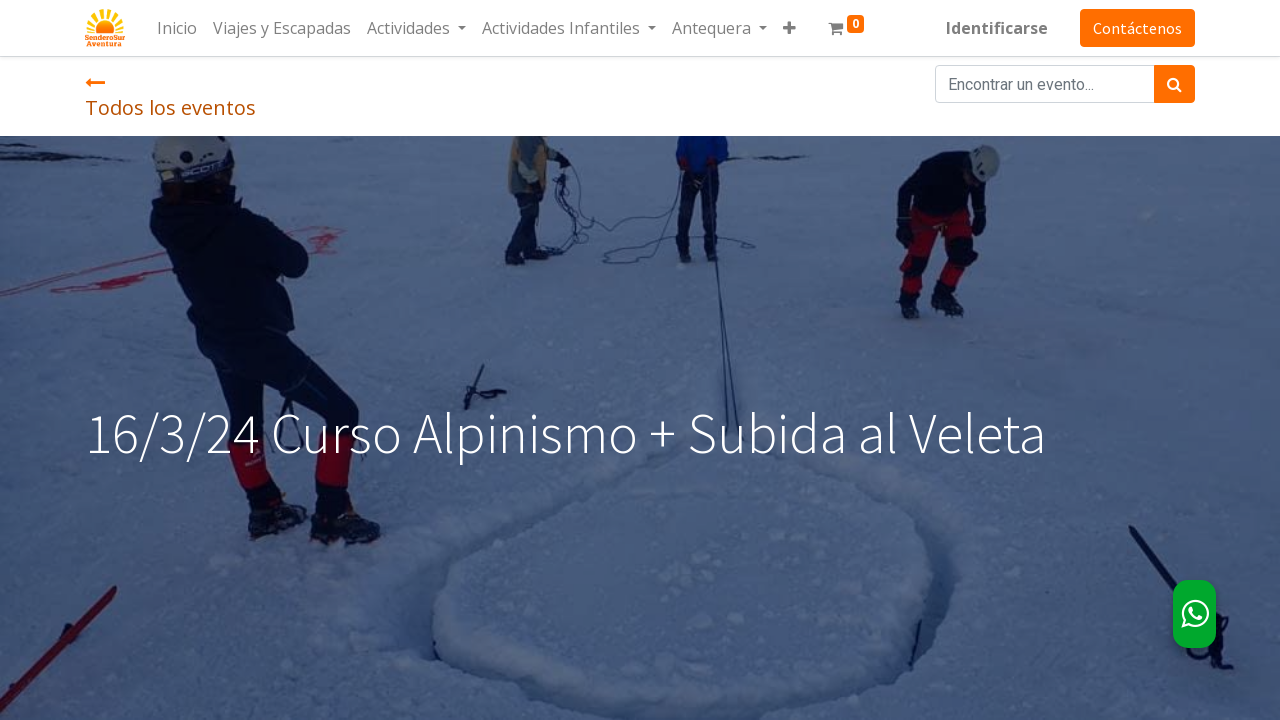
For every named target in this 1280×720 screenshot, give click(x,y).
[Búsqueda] (1174, 84)
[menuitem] (177, 28)
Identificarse (997, 28)
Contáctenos (1137, 28)
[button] (789, 28)
